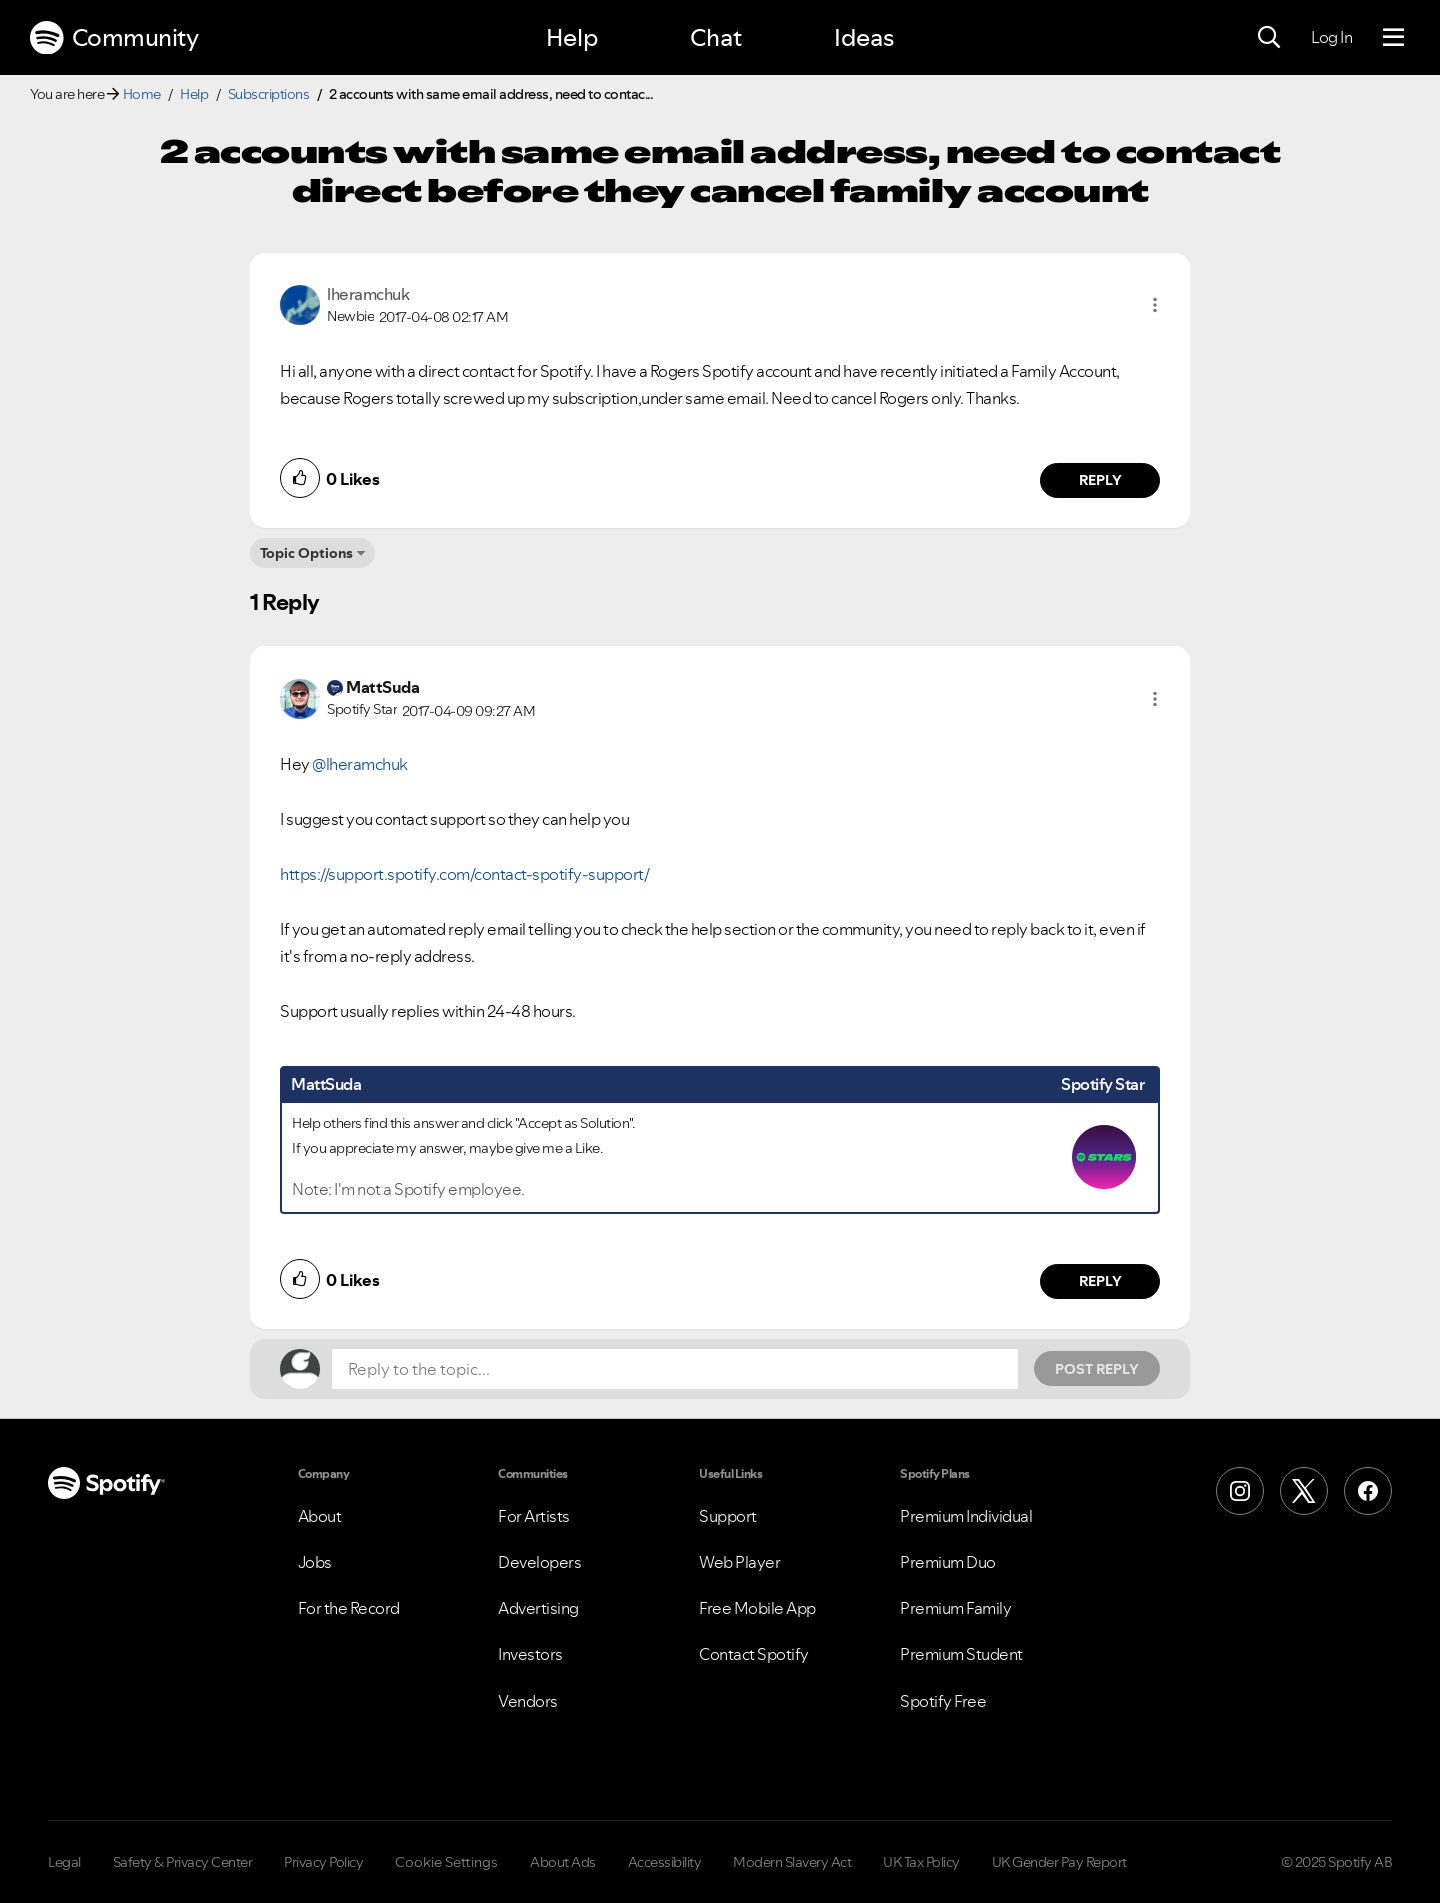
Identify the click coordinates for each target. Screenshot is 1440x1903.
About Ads (563, 1862)
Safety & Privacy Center (183, 1862)
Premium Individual (966, 1516)
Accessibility (665, 1862)
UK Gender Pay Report (1059, 1862)
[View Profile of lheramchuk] (368, 294)
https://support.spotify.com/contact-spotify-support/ (464, 874)
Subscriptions (269, 94)
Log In (1331, 37)
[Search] (1269, 38)
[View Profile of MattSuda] (382, 687)
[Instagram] (1240, 1491)
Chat (716, 37)
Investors (530, 1654)
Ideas (864, 37)
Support (728, 1516)
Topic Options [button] (306, 553)
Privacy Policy (323, 1862)
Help (572, 37)
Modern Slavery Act (792, 1862)
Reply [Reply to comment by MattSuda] (1100, 1281)
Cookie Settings (446, 1862)
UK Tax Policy (921, 1862)
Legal (64, 1862)
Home (142, 94)
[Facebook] (1368, 1491)
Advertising (538, 1608)
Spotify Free (943, 1701)
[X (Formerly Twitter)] (1304, 1491)
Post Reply (1097, 1369)
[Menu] (1393, 38)
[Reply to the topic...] (675, 1369)
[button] (1155, 305)
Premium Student (961, 1654)
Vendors (528, 1701)
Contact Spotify (754, 1654)
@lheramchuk (360, 764)
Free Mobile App (757, 1608)
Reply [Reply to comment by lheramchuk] (1100, 480)
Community (114, 38)
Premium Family (955, 1608)
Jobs (315, 1562)
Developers (539, 1562)
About (320, 1516)
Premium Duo (948, 1562)
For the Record (349, 1608)
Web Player (739, 1562)
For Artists (534, 1516)
